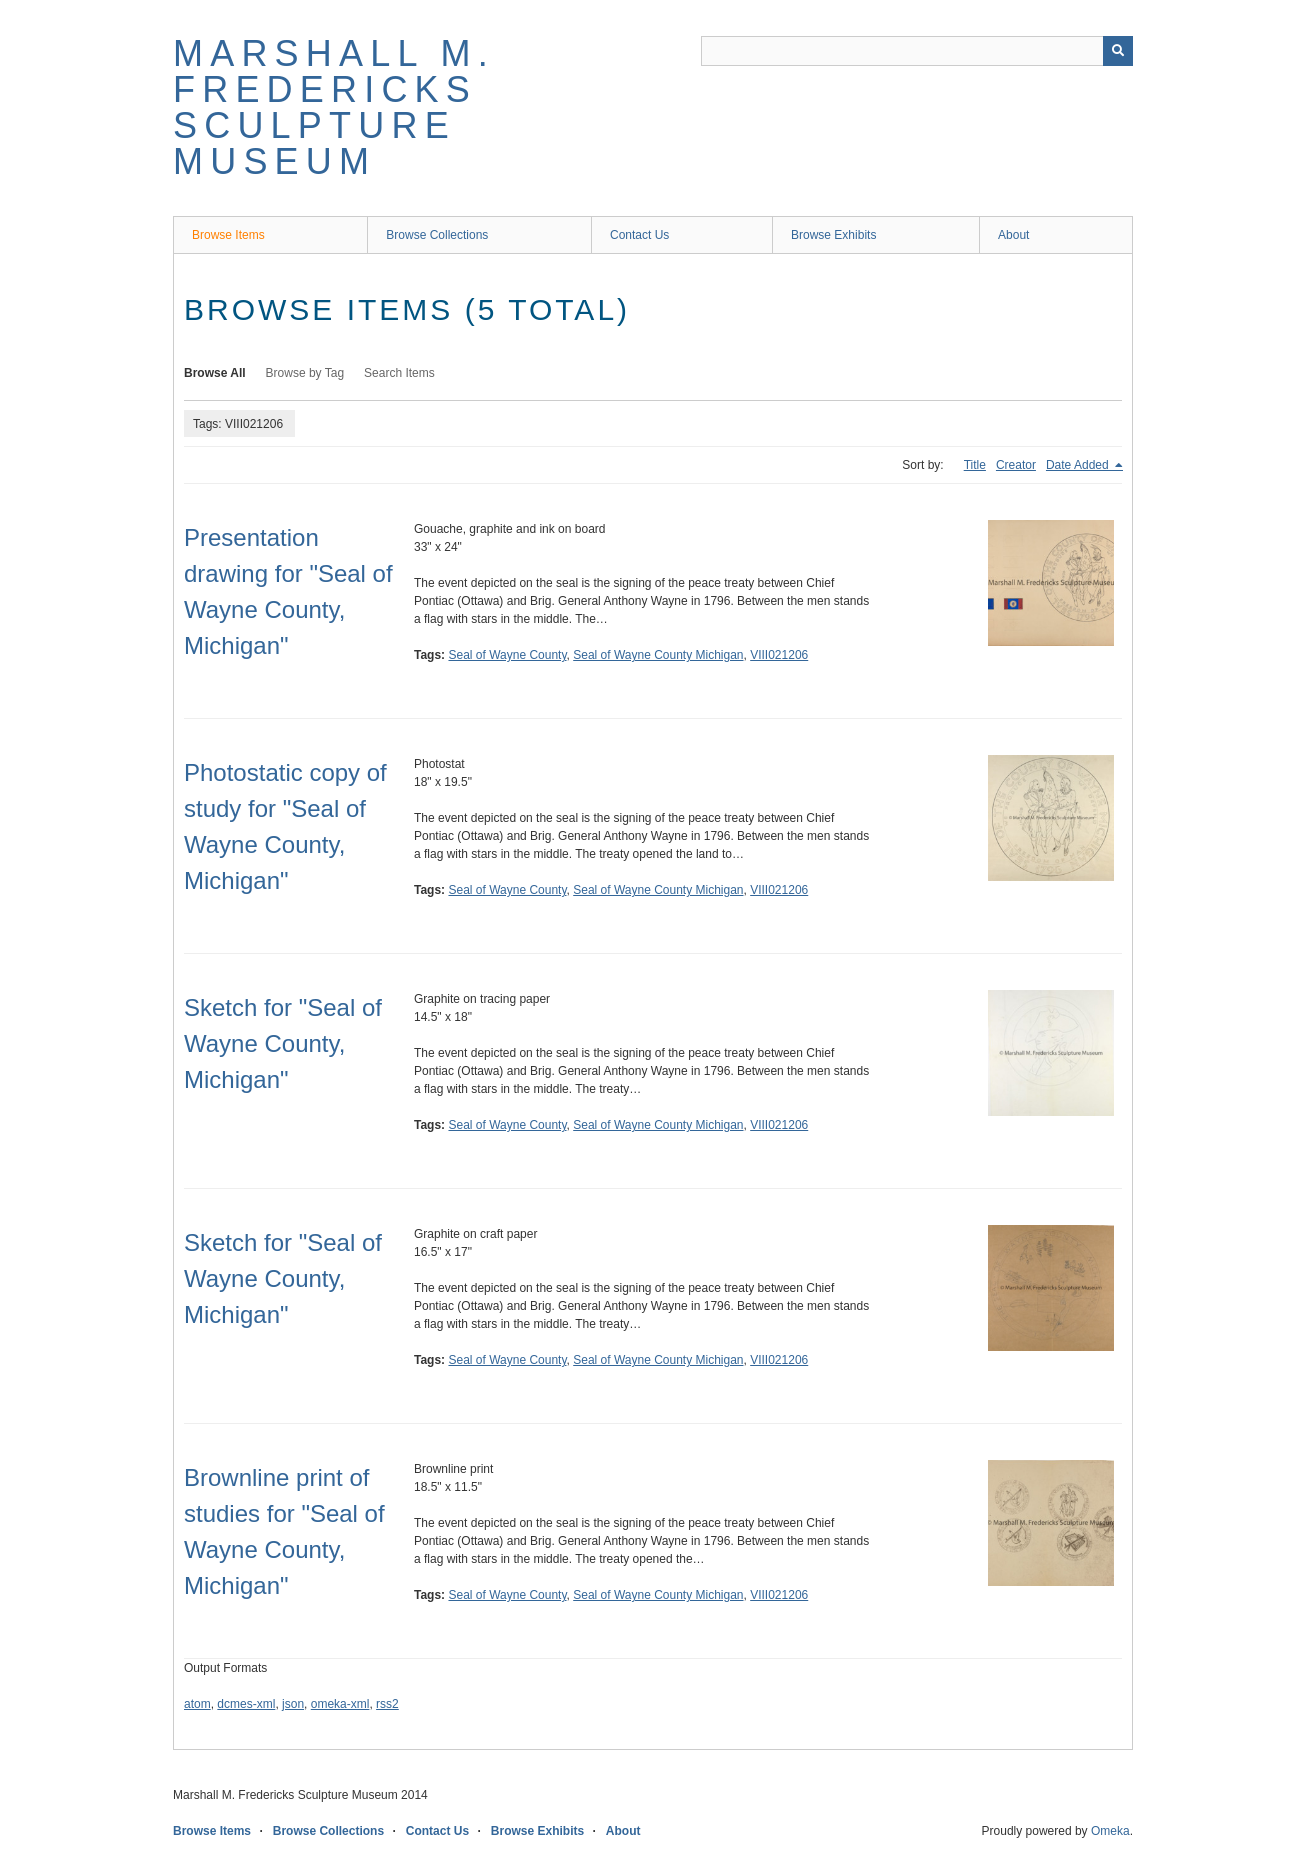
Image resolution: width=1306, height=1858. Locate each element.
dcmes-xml (246, 1704)
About (1013, 235)
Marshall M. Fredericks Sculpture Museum (334, 107)
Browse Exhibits (833, 235)
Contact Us (639, 235)
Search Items (399, 373)
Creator (1016, 465)
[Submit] (1118, 51)
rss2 (387, 1704)
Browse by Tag (305, 373)
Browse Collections (437, 235)
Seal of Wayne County (507, 655)
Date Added (1079, 465)
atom (197, 1704)
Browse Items (228, 235)
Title (975, 465)
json (293, 1704)
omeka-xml (340, 1704)
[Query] (917, 51)
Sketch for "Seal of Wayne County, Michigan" (283, 1043)
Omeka (1110, 1831)
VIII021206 (779, 655)
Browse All (215, 373)
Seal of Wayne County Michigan (658, 655)
